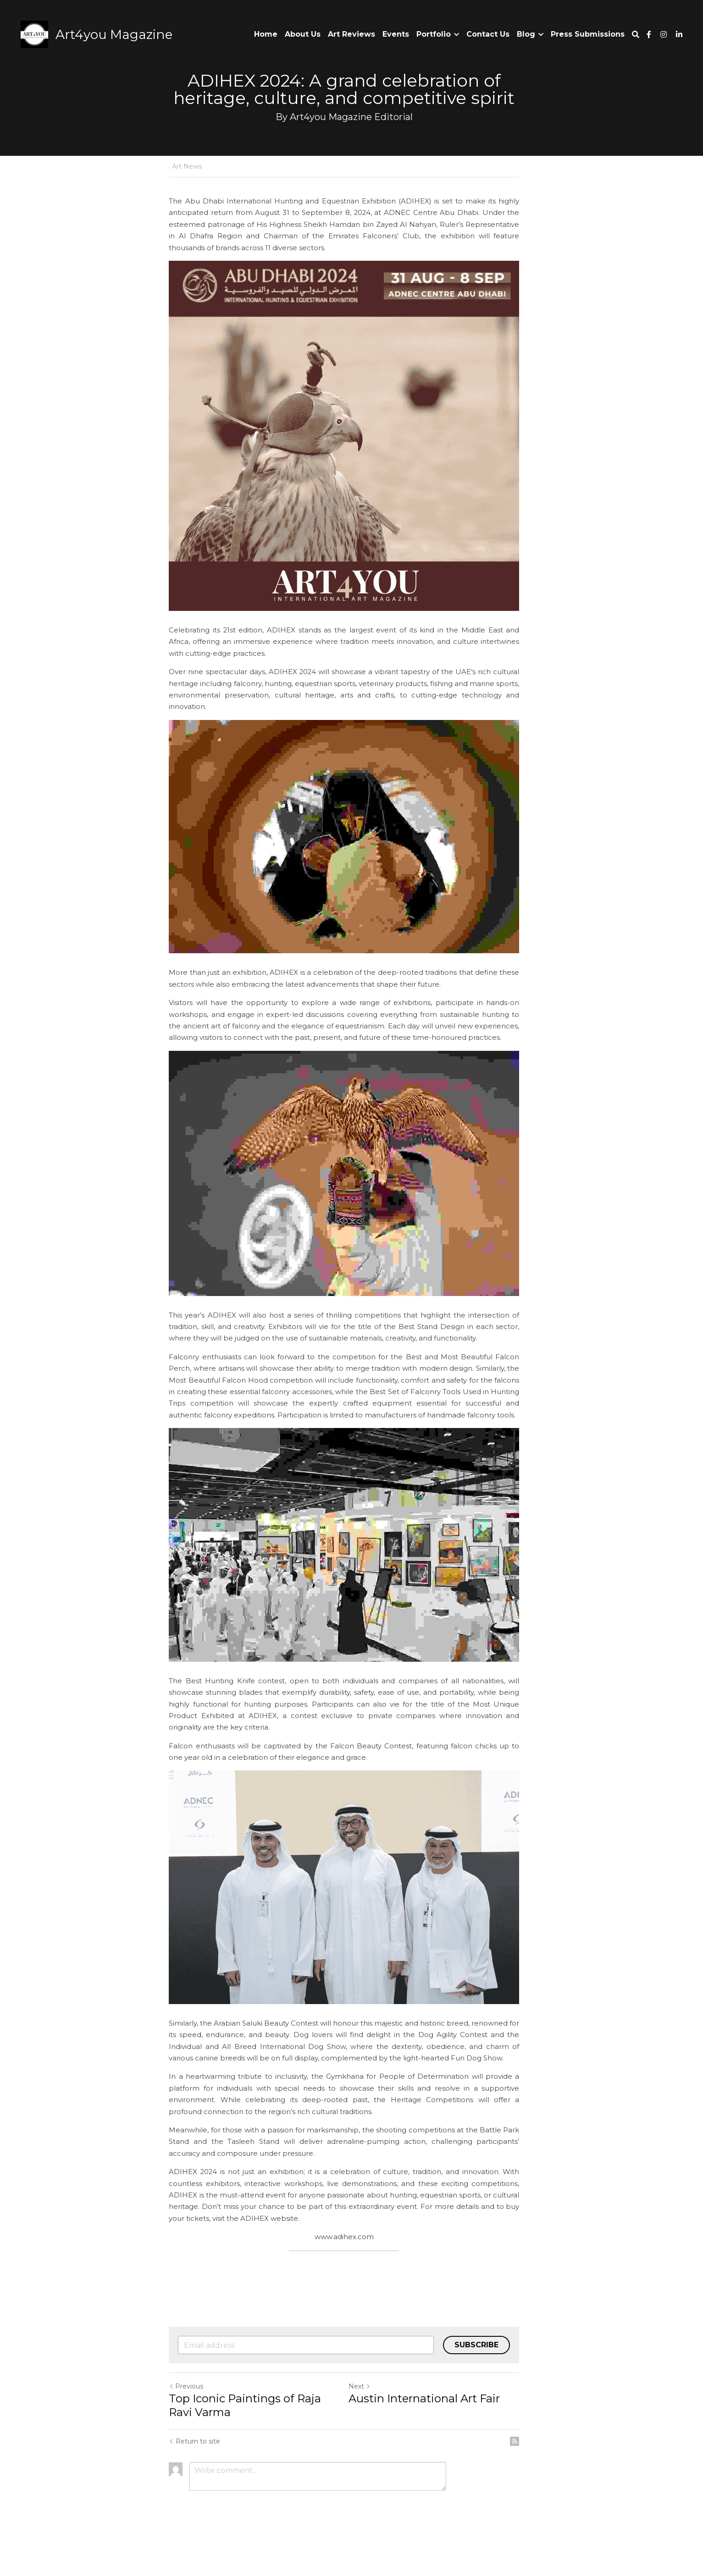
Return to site (195, 2472)
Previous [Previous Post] (186, 2417)
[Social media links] (649, 34)
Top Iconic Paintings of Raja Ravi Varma (245, 2436)
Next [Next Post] (367, 2417)
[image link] (34, 34)
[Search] (635, 34)
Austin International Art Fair (432, 2429)
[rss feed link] (529, 2472)
